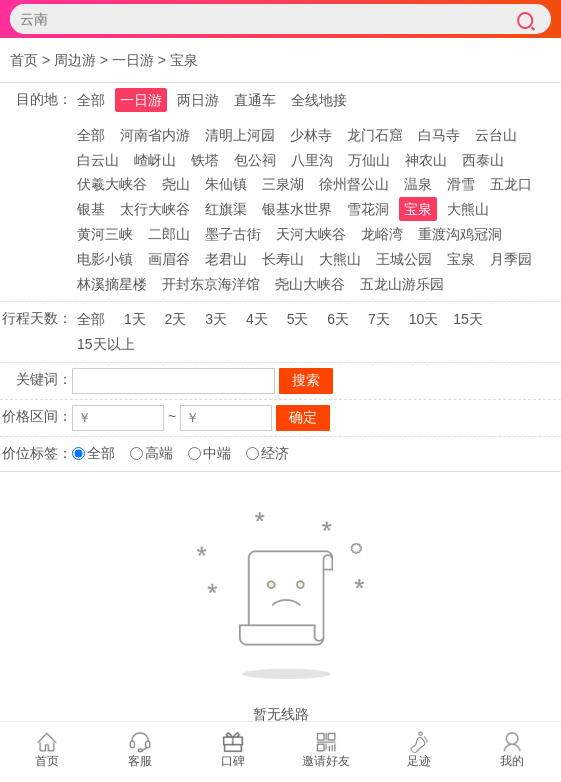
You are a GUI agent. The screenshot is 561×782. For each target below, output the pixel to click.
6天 (338, 319)
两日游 (198, 100)
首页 (24, 60)
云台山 (496, 135)
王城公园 (404, 259)
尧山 (176, 184)
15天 (468, 319)
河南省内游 (155, 135)
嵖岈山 (155, 160)
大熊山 (468, 209)
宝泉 (184, 60)
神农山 (426, 160)
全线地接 (319, 100)
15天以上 (106, 344)
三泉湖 (283, 184)
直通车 (255, 100)
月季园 (511, 259)
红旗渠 (226, 209)
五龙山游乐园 (402, 284)
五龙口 (511, 184)
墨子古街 (233, 234)
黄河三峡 (105, 234)
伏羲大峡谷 (112, 184)
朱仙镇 (226, 184)
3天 (216, 319)
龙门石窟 (375, 135)
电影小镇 (105, 259)
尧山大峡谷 (310, 284)
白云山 (98, 160)
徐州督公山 (354, 184)
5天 (298, 319)
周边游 (75, 60)
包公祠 (255, 160)
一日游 (133, 60)
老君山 (226, 259)
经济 (275, 453)
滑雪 (461, 184)
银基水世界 (297, 209)
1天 (135, 319)
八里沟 (312, 160)
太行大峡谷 (155, 209)
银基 (91, 209)
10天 (424, 319)
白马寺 (439, 135)
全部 (91, 100)
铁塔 (205, 160)
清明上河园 (240, 135)
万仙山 (369, 160)
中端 (217, 453)
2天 (176, 319)
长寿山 (283, 259)
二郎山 (169, 234)
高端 (159, 453)
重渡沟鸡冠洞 (460, 234)
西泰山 (483, 160)
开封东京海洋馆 (211, 284)
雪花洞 (368, 209)
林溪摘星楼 (112, 284)
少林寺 (311, 135)
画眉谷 (169, 259)
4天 (257, 319)
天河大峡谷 (311, 234)
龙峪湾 (382, 234)
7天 (379, 319)
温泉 (418, 184)
